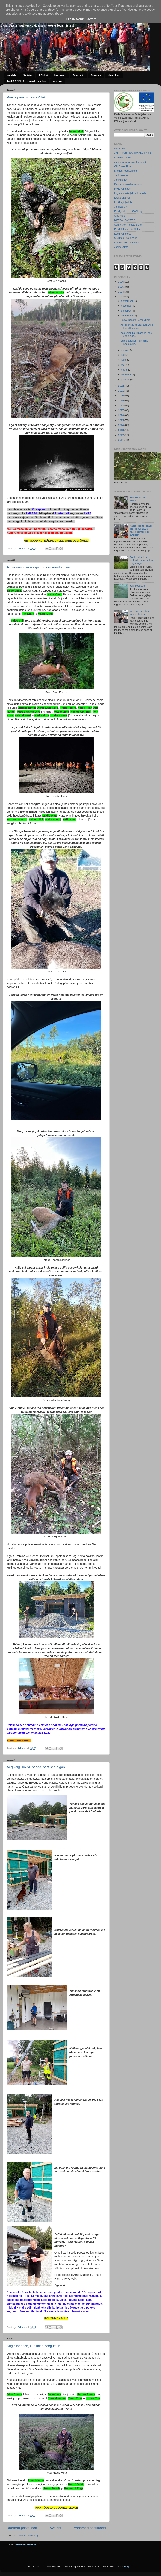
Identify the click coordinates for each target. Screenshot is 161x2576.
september (127, 315)
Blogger (128, 2566)
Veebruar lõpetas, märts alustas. (139, 613)
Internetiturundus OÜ (27, 2544)
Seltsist (27, 75)
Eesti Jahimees (122, 233)
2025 (121, 286)
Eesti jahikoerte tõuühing (128, 211)
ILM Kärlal (120, 148)
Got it (91, 19)
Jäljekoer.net (121, 206)
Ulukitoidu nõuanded (125, 238)
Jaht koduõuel (137, 585)
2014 (121, 425)
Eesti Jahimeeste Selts (127, 229)
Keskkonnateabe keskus (128, 184)
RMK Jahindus (122, 188)
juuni (124, 359)
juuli (123, 355)
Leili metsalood (122, 157)
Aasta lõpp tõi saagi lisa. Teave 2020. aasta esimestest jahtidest (141, 530)
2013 (121, 430)
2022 (121, 385)
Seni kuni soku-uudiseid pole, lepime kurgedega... (141, 560)
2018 (121, 405)
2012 (121, 435)
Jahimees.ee (121, 175)
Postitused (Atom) (28, 2535)
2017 (121, 410)
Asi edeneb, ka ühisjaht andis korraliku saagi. (40, 567)
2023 (121, 296)
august (125, 350)
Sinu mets (119, 215)
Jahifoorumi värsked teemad (130, 162)
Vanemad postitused (90, 2528)
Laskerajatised (122, 197)
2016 (121, 415)
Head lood (114, 75)
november (127, 305)
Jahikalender (121, 179)
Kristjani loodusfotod (125, 170)
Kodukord (60, 75)
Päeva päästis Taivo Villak (26, 97)
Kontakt (57, 81)
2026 (121, 281)
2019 (121, 400)
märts (124, 369)
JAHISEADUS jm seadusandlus (26, 81)
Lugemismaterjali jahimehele (130, 193)
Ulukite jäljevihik (123, 202)
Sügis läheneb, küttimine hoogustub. (34, 2346)
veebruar (126, 374)
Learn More (75, 19)
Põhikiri (43, 75)
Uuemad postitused (22, 2528)
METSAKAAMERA (124, 220)
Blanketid (78, 75)
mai (123, 364)
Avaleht (12, 75)
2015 (121, 420)
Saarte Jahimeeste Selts (128, 224)
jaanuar (125, 379)
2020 (121, 395)
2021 (121, 390)
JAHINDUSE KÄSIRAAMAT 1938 (133, 153)
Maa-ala (96, 75)
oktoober (126, 310)
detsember (127, 300)
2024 (121, 291)
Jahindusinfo (121, 247)
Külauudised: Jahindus (127, 242)
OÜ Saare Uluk (122, 166)
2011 (121, 440)
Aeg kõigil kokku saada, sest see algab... (37, 1767)
